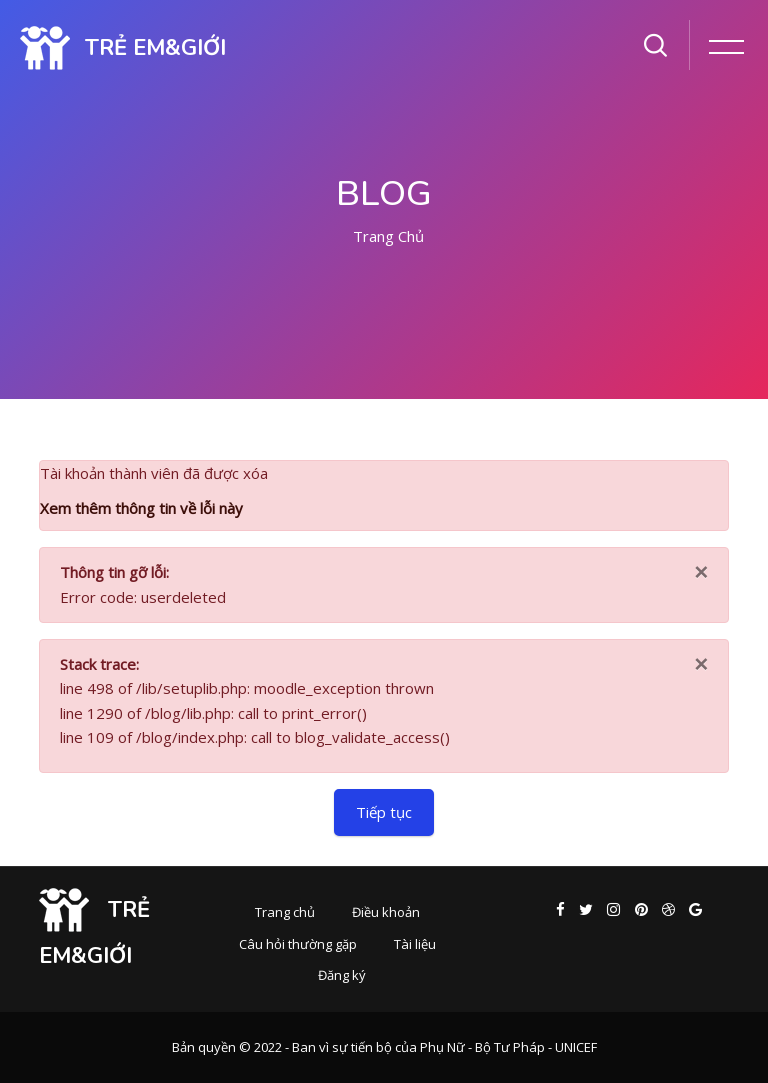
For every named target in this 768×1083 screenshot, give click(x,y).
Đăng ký (342, 975)
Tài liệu (415, 944)
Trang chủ (388, 236)
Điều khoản (386, 912)
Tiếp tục (384, 812)
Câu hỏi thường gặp (298, 944)
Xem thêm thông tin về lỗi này (141, 508)
